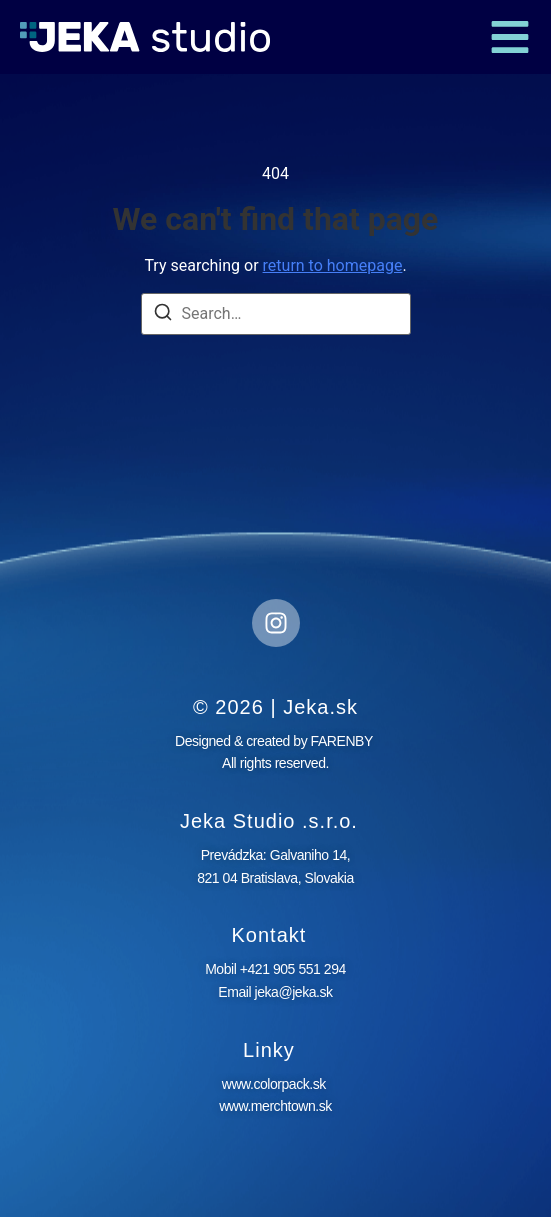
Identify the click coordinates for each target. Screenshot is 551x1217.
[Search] (163, 315)
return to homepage (333, 265)
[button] (510, 37)
